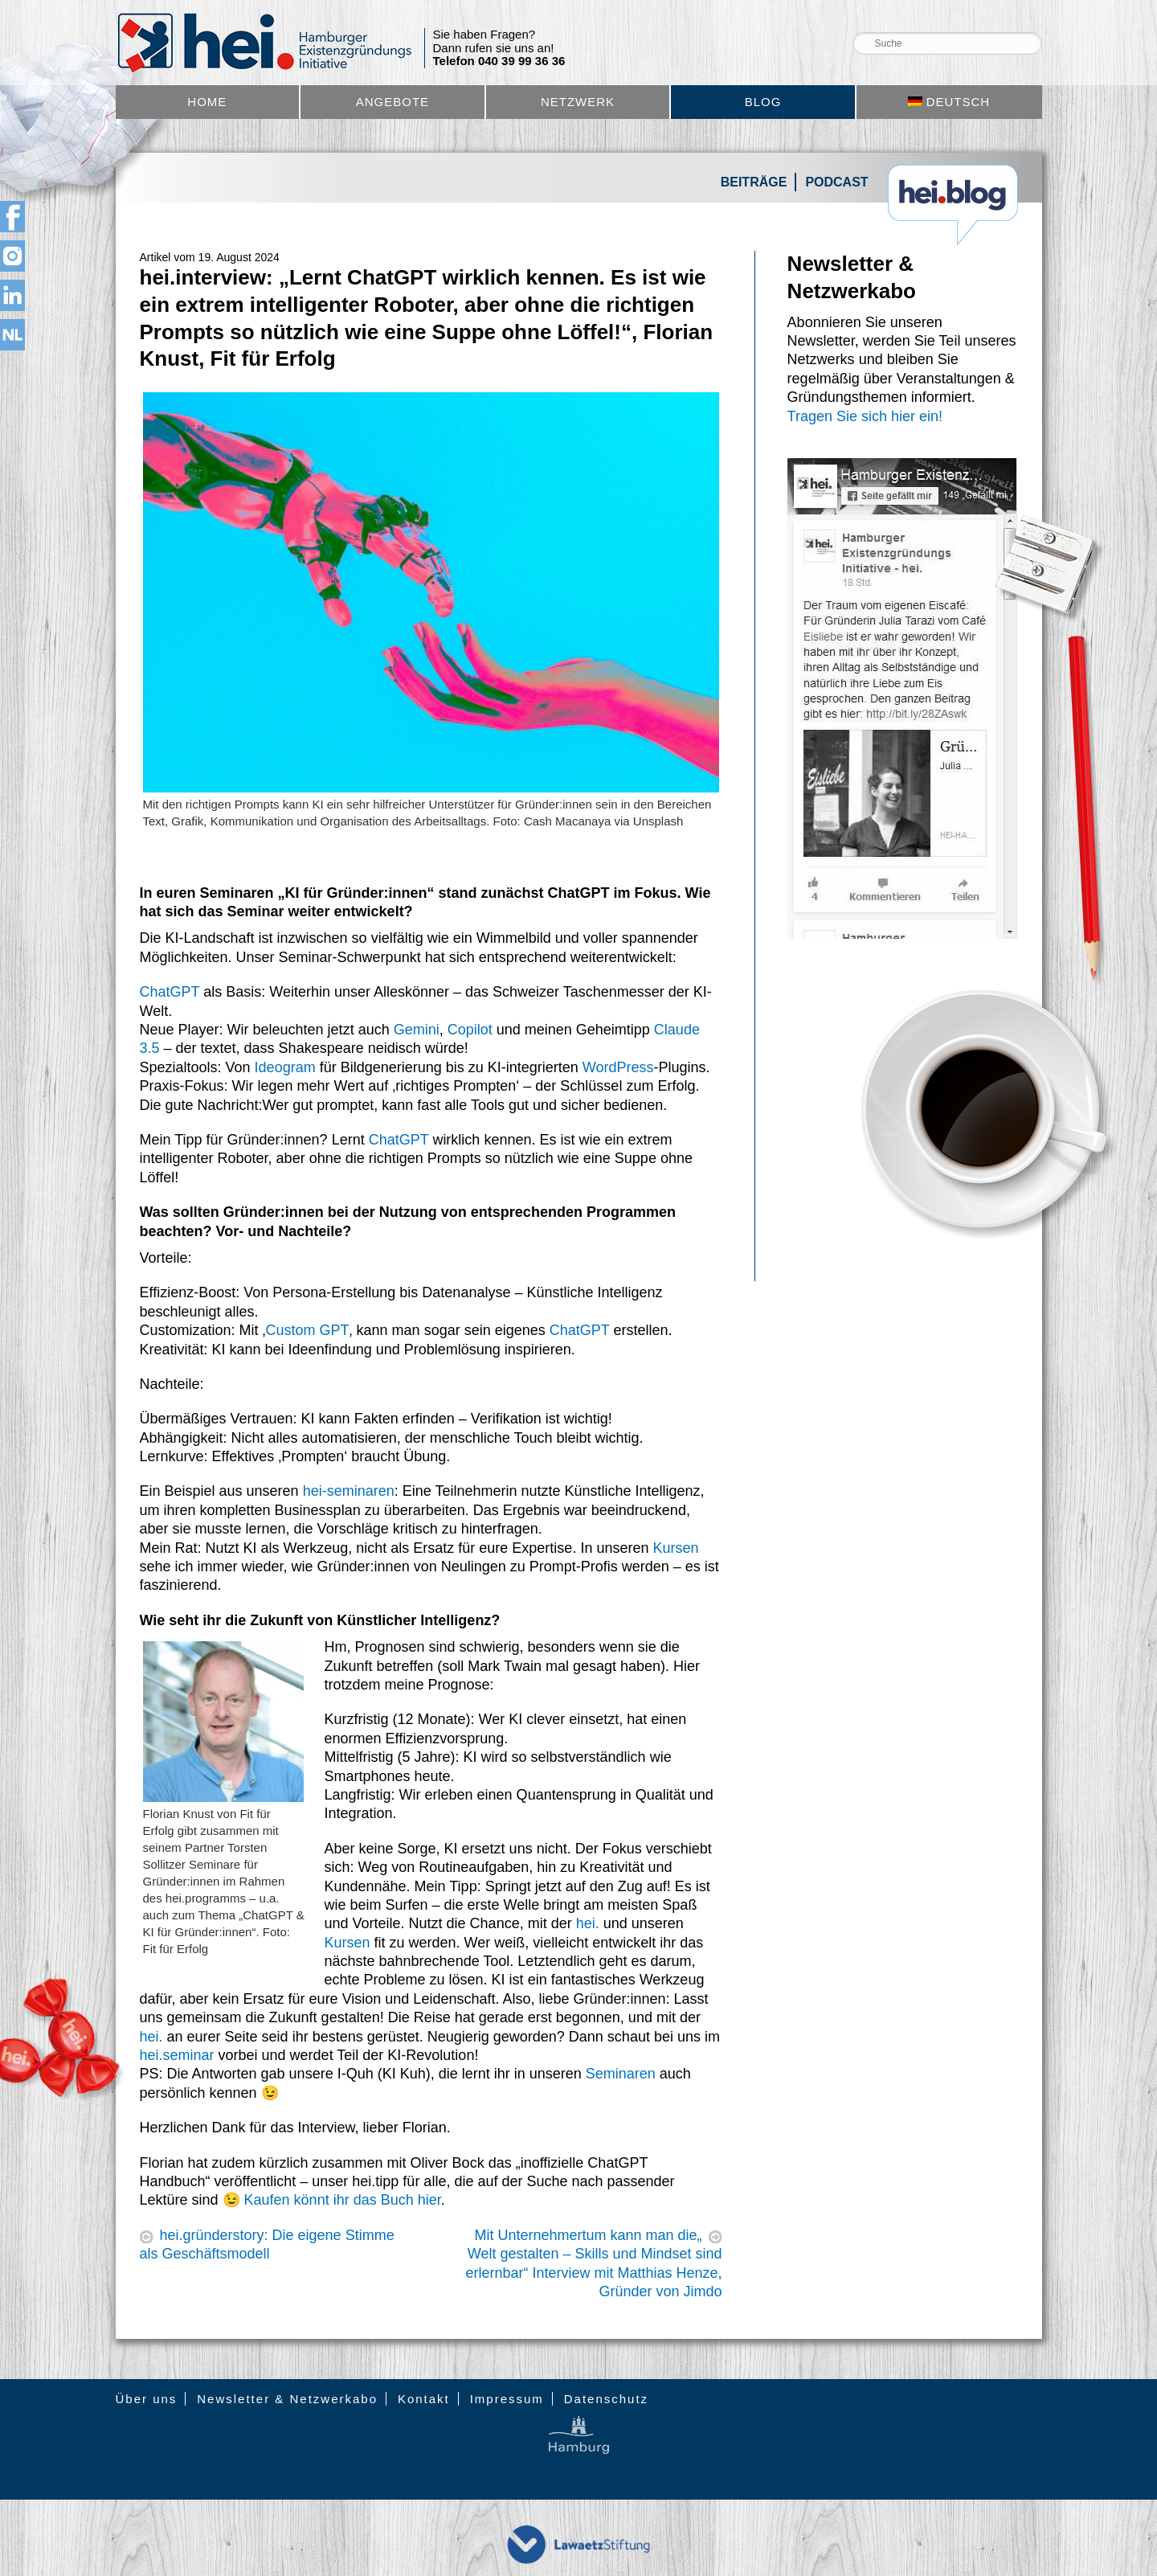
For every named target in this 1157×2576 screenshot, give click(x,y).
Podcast (836, 182)
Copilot (470, 1030)
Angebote (392, 102)
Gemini (416, 1030)
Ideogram (285, 1067)
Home (207, 102)
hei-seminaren (349, 1491)
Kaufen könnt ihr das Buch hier (342, 2200)
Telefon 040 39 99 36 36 (499, 61)
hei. (587, 1923)
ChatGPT (170, 992)
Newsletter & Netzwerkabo (287, 2399)
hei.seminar (177, 2055)
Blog (763, 102)
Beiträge (754, 182)
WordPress (618, 1067)
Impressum (507, 2399)
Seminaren (621, 2074)
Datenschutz (606, 2399)
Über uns (147, 2399)
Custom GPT (308, 1330)
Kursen (675, 1548)
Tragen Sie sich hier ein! (864, 416)
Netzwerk (578, 102)
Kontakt (424, 2399)
